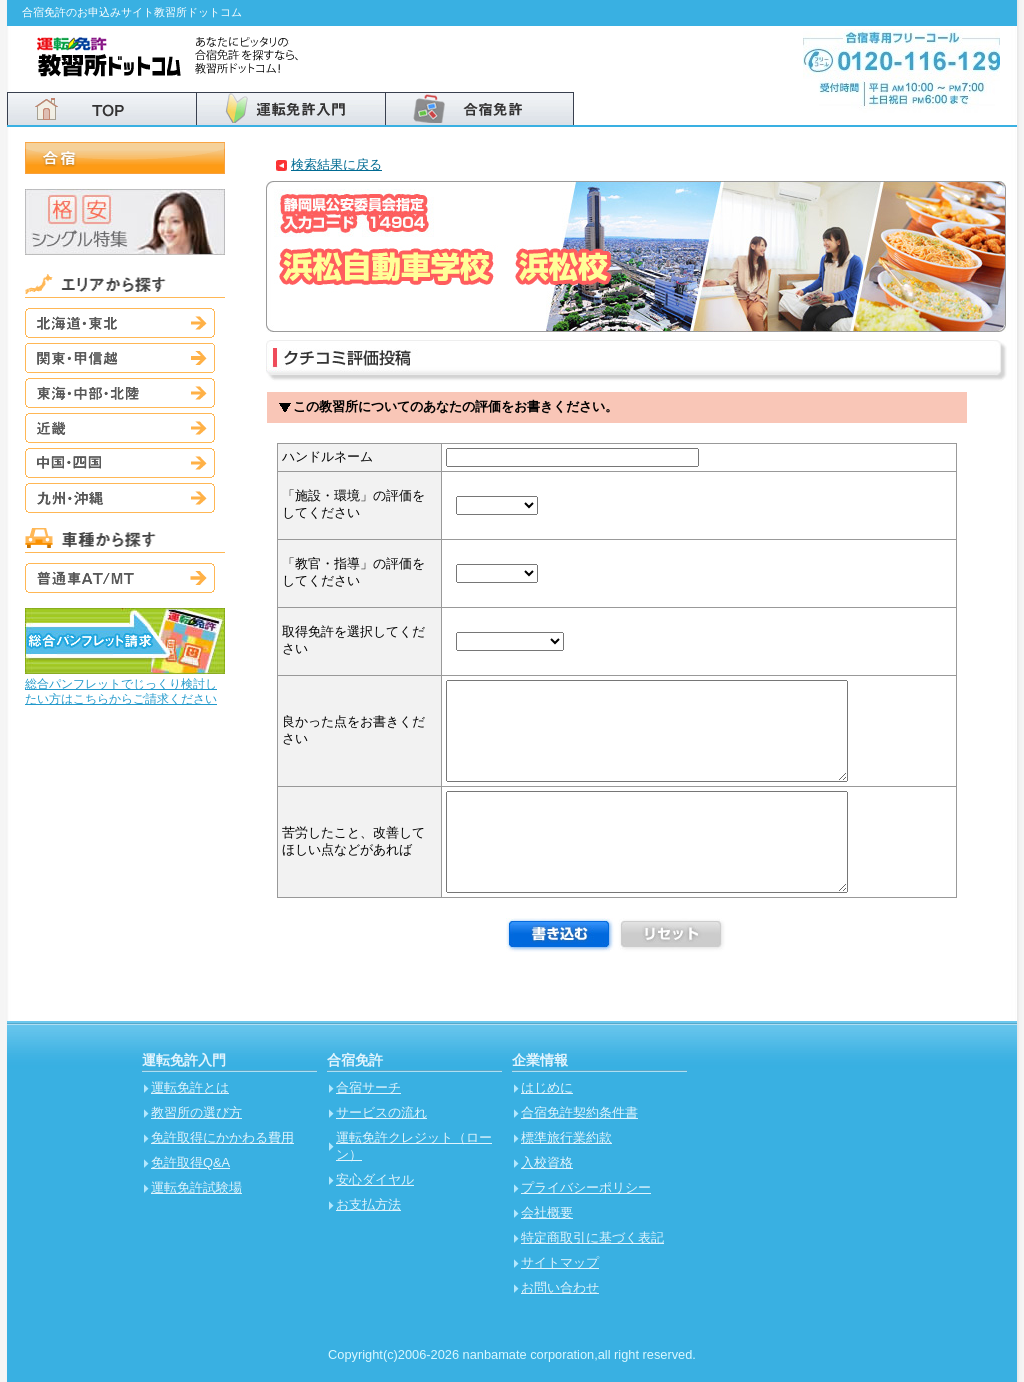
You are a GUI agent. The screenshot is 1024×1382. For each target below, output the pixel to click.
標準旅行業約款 (566, 1137)
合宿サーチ (368, 1087)
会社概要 (547, 1212)
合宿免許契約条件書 (579, 1112)
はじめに (547, 1087)
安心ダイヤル (375, 1179)
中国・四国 (120, 463)
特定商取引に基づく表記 (592, 1237)
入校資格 (547, 1162)
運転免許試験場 (196, 1187)
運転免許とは (190, 1087)
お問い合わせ (560, 1287)
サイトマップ (560, 1262)
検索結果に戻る (336, 164)
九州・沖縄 (120, 498)
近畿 (120, 428)
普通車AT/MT (120, 578)
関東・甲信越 (120, 358)
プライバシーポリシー (586, 1187)
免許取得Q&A (190, 1162)
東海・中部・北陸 (120, 393)
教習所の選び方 (196, 1112)
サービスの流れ (381, 1112)
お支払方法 (368, 1204)
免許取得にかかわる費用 (222, 1137)
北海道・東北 (120, 323)
